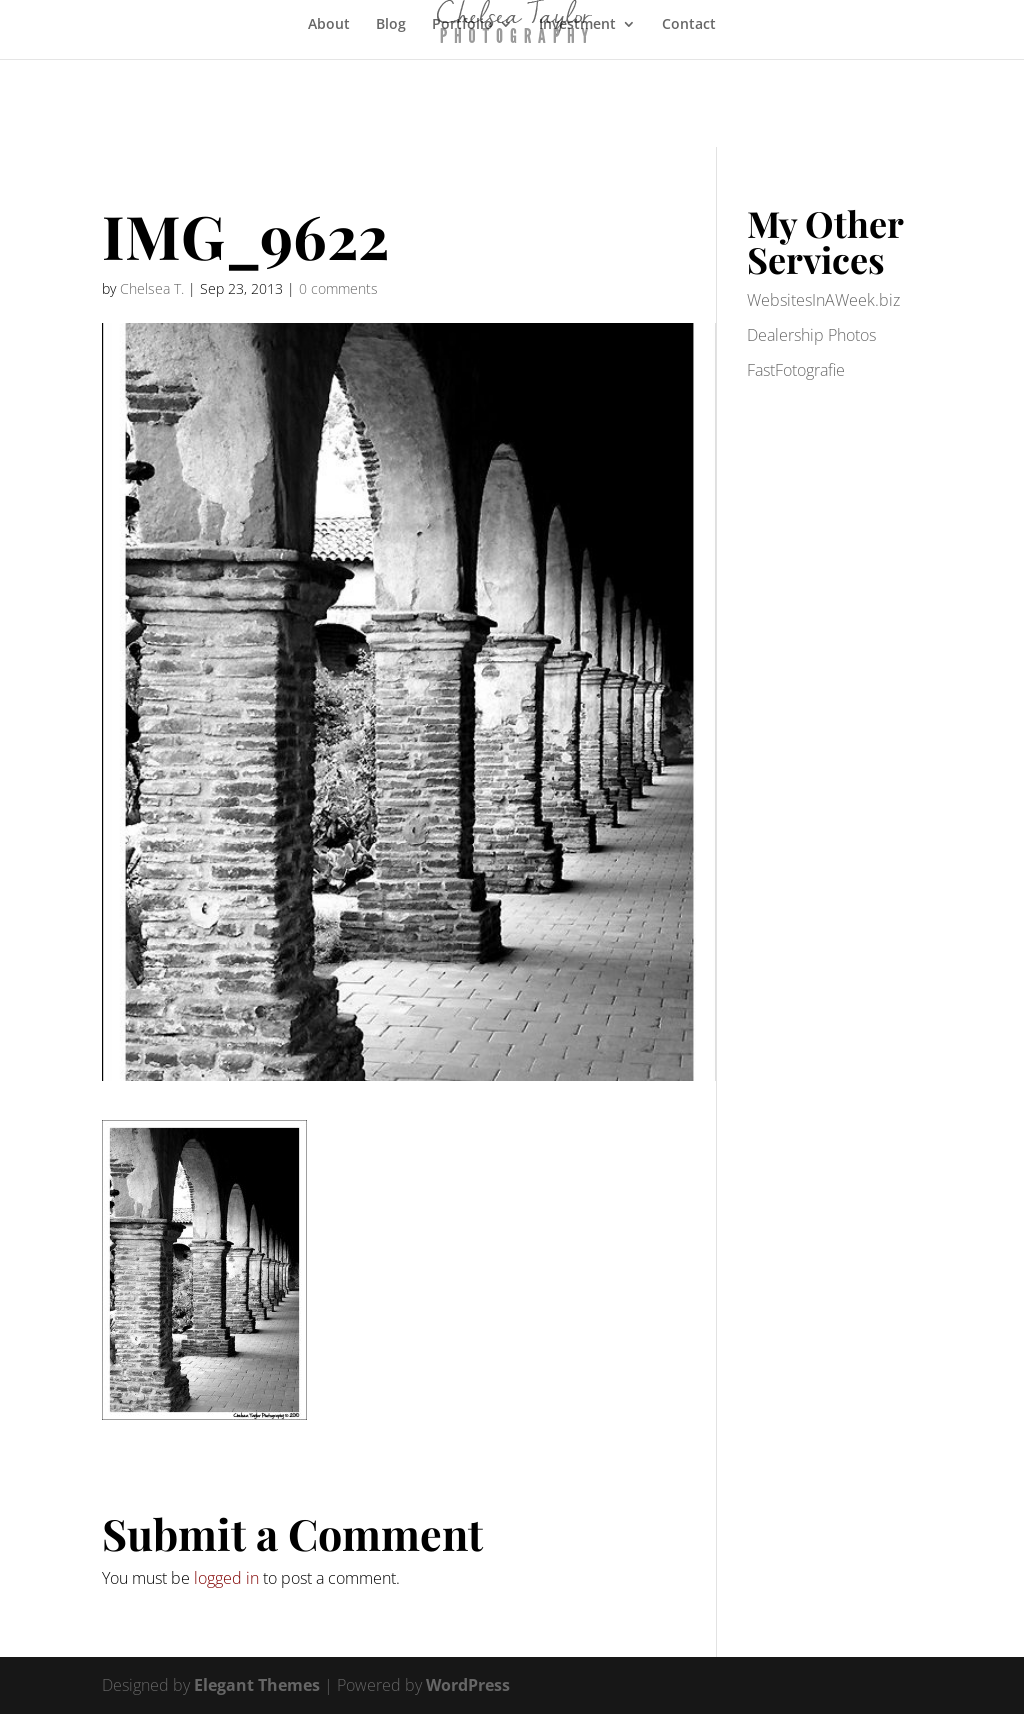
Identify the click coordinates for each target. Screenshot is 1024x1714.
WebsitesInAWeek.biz (823, 300)
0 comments (338, 288)
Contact (689, 25)
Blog (391, 25)
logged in (226, 1578)
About (329, 25)
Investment (577, 25)
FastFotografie (796, 370)
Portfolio (462, 25)
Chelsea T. (152, 288)
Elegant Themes (257, 1685)
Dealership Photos (811, 335)
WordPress (468, 1685)
